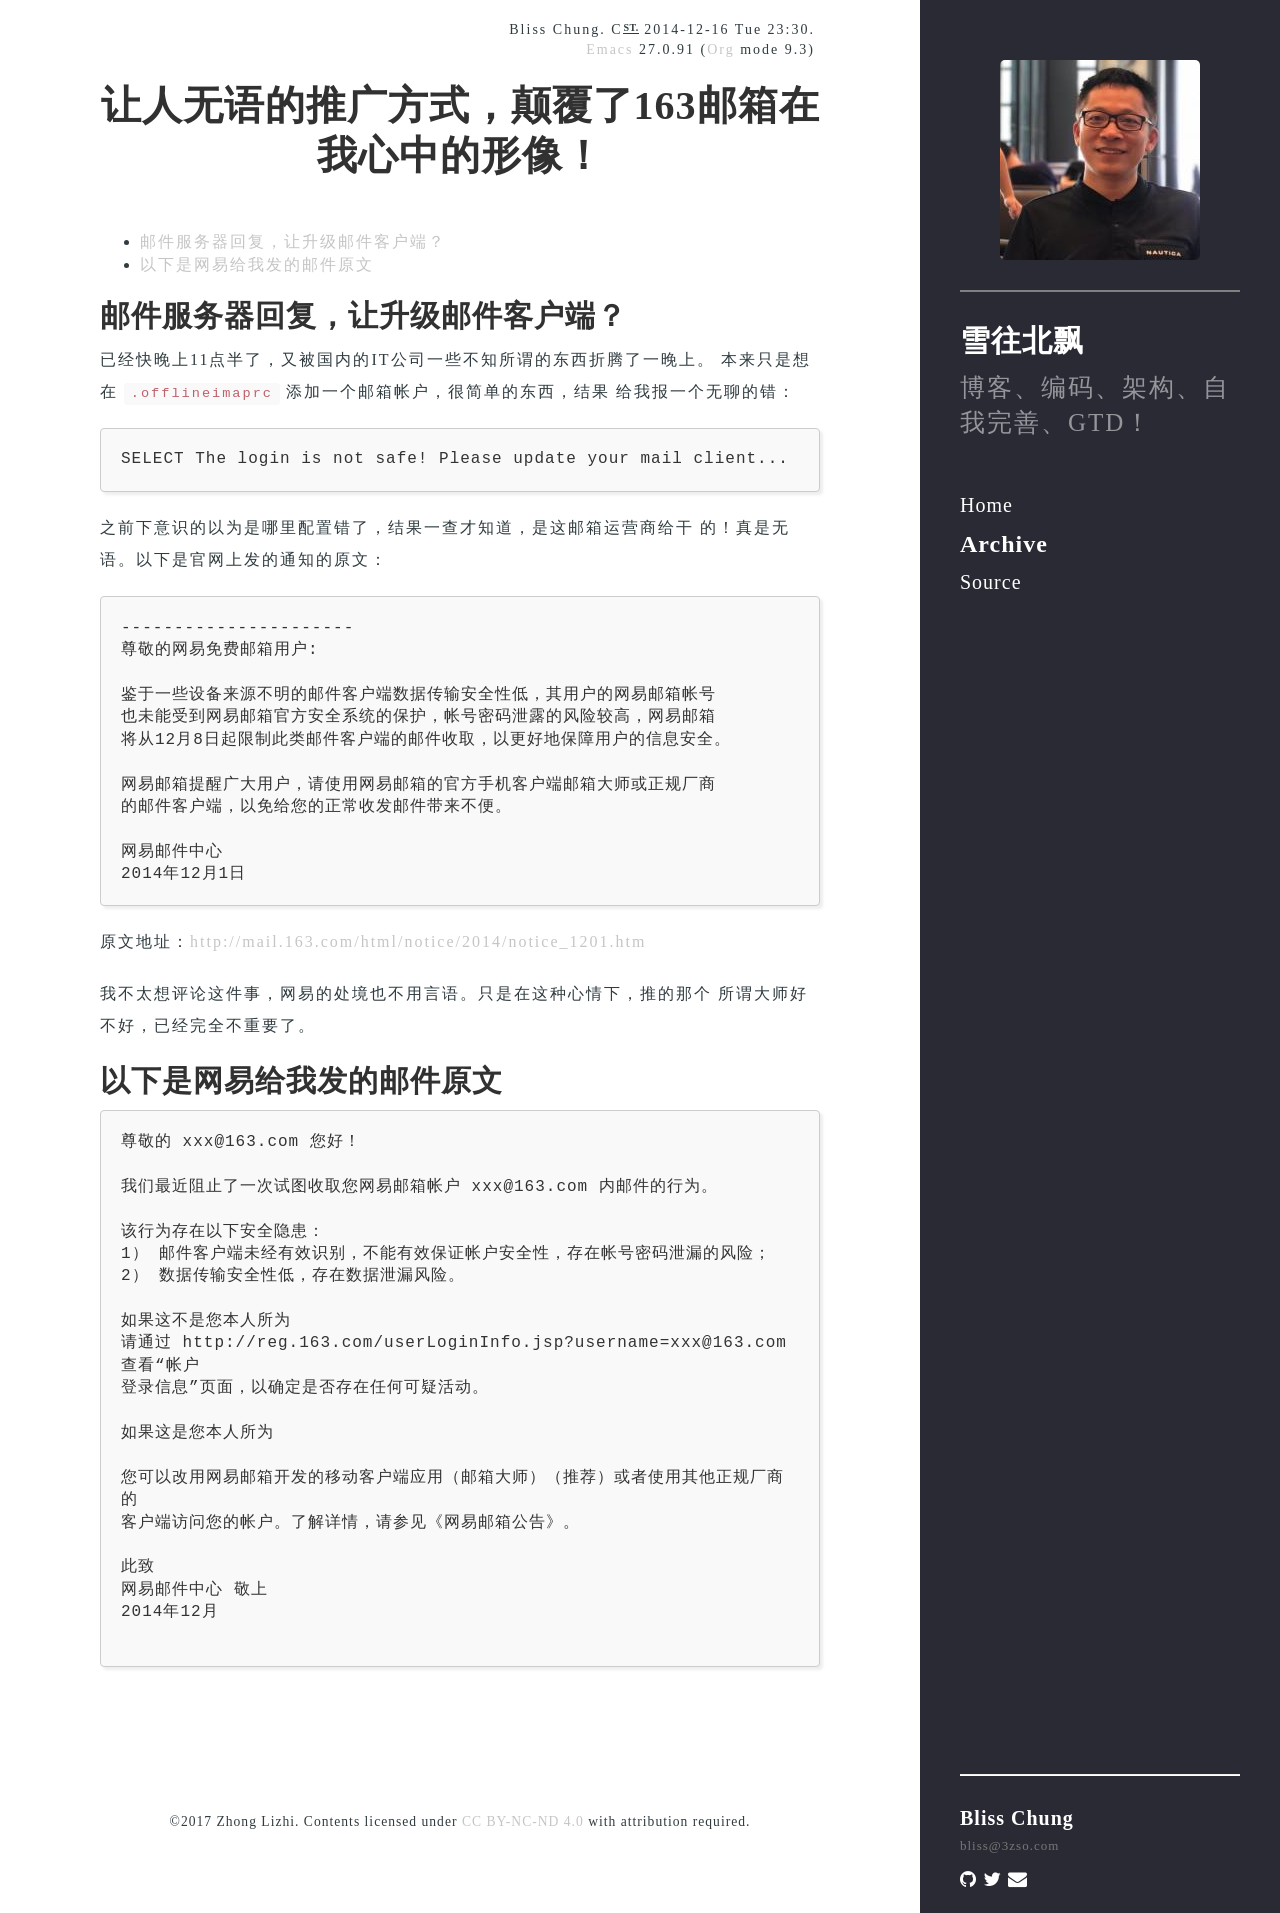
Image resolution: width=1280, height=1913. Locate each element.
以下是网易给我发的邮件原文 (257, 264)
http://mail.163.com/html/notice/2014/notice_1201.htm (418, 941)
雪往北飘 (1022, 340)
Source (991, 582)
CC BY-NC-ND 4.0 (523, 1821)
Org (721, 49)
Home (986, 505)
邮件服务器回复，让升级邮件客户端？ (293, 241)
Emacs (609, 49)
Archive (1004, 544)
